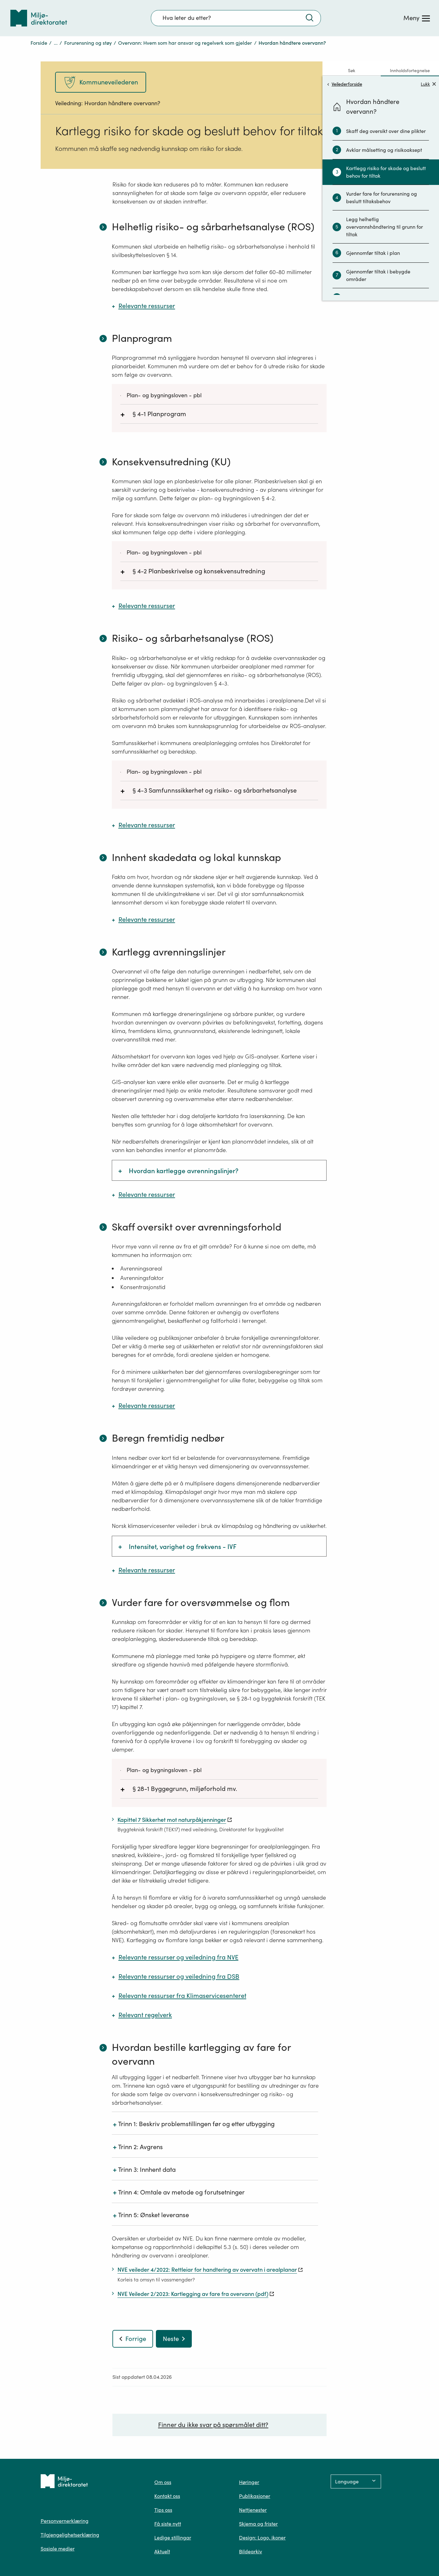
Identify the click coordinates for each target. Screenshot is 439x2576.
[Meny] (416, 18)
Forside (39, 43)
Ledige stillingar (172, 2537)
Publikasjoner (254, 2496)
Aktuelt (162, 2551)
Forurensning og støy (88, 43)
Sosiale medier (58, 2548)
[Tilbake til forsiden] (38, 18)
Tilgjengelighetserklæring (70, 2535)
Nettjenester (253, 2510)
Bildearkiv (250, 2551)
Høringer (249, 2482)
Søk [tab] (351, 70)
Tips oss (163, 2510)
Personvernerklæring (64, 2521)
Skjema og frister (258, 2524)
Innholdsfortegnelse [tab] (410, 70)
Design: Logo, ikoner (262, 2537)
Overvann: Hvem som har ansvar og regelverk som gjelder (185, 43)
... (56, 43)
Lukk (428, 84)
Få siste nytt (167, 2524)
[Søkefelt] (236, 18)
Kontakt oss (167, 2496)
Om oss (162, 2482)
